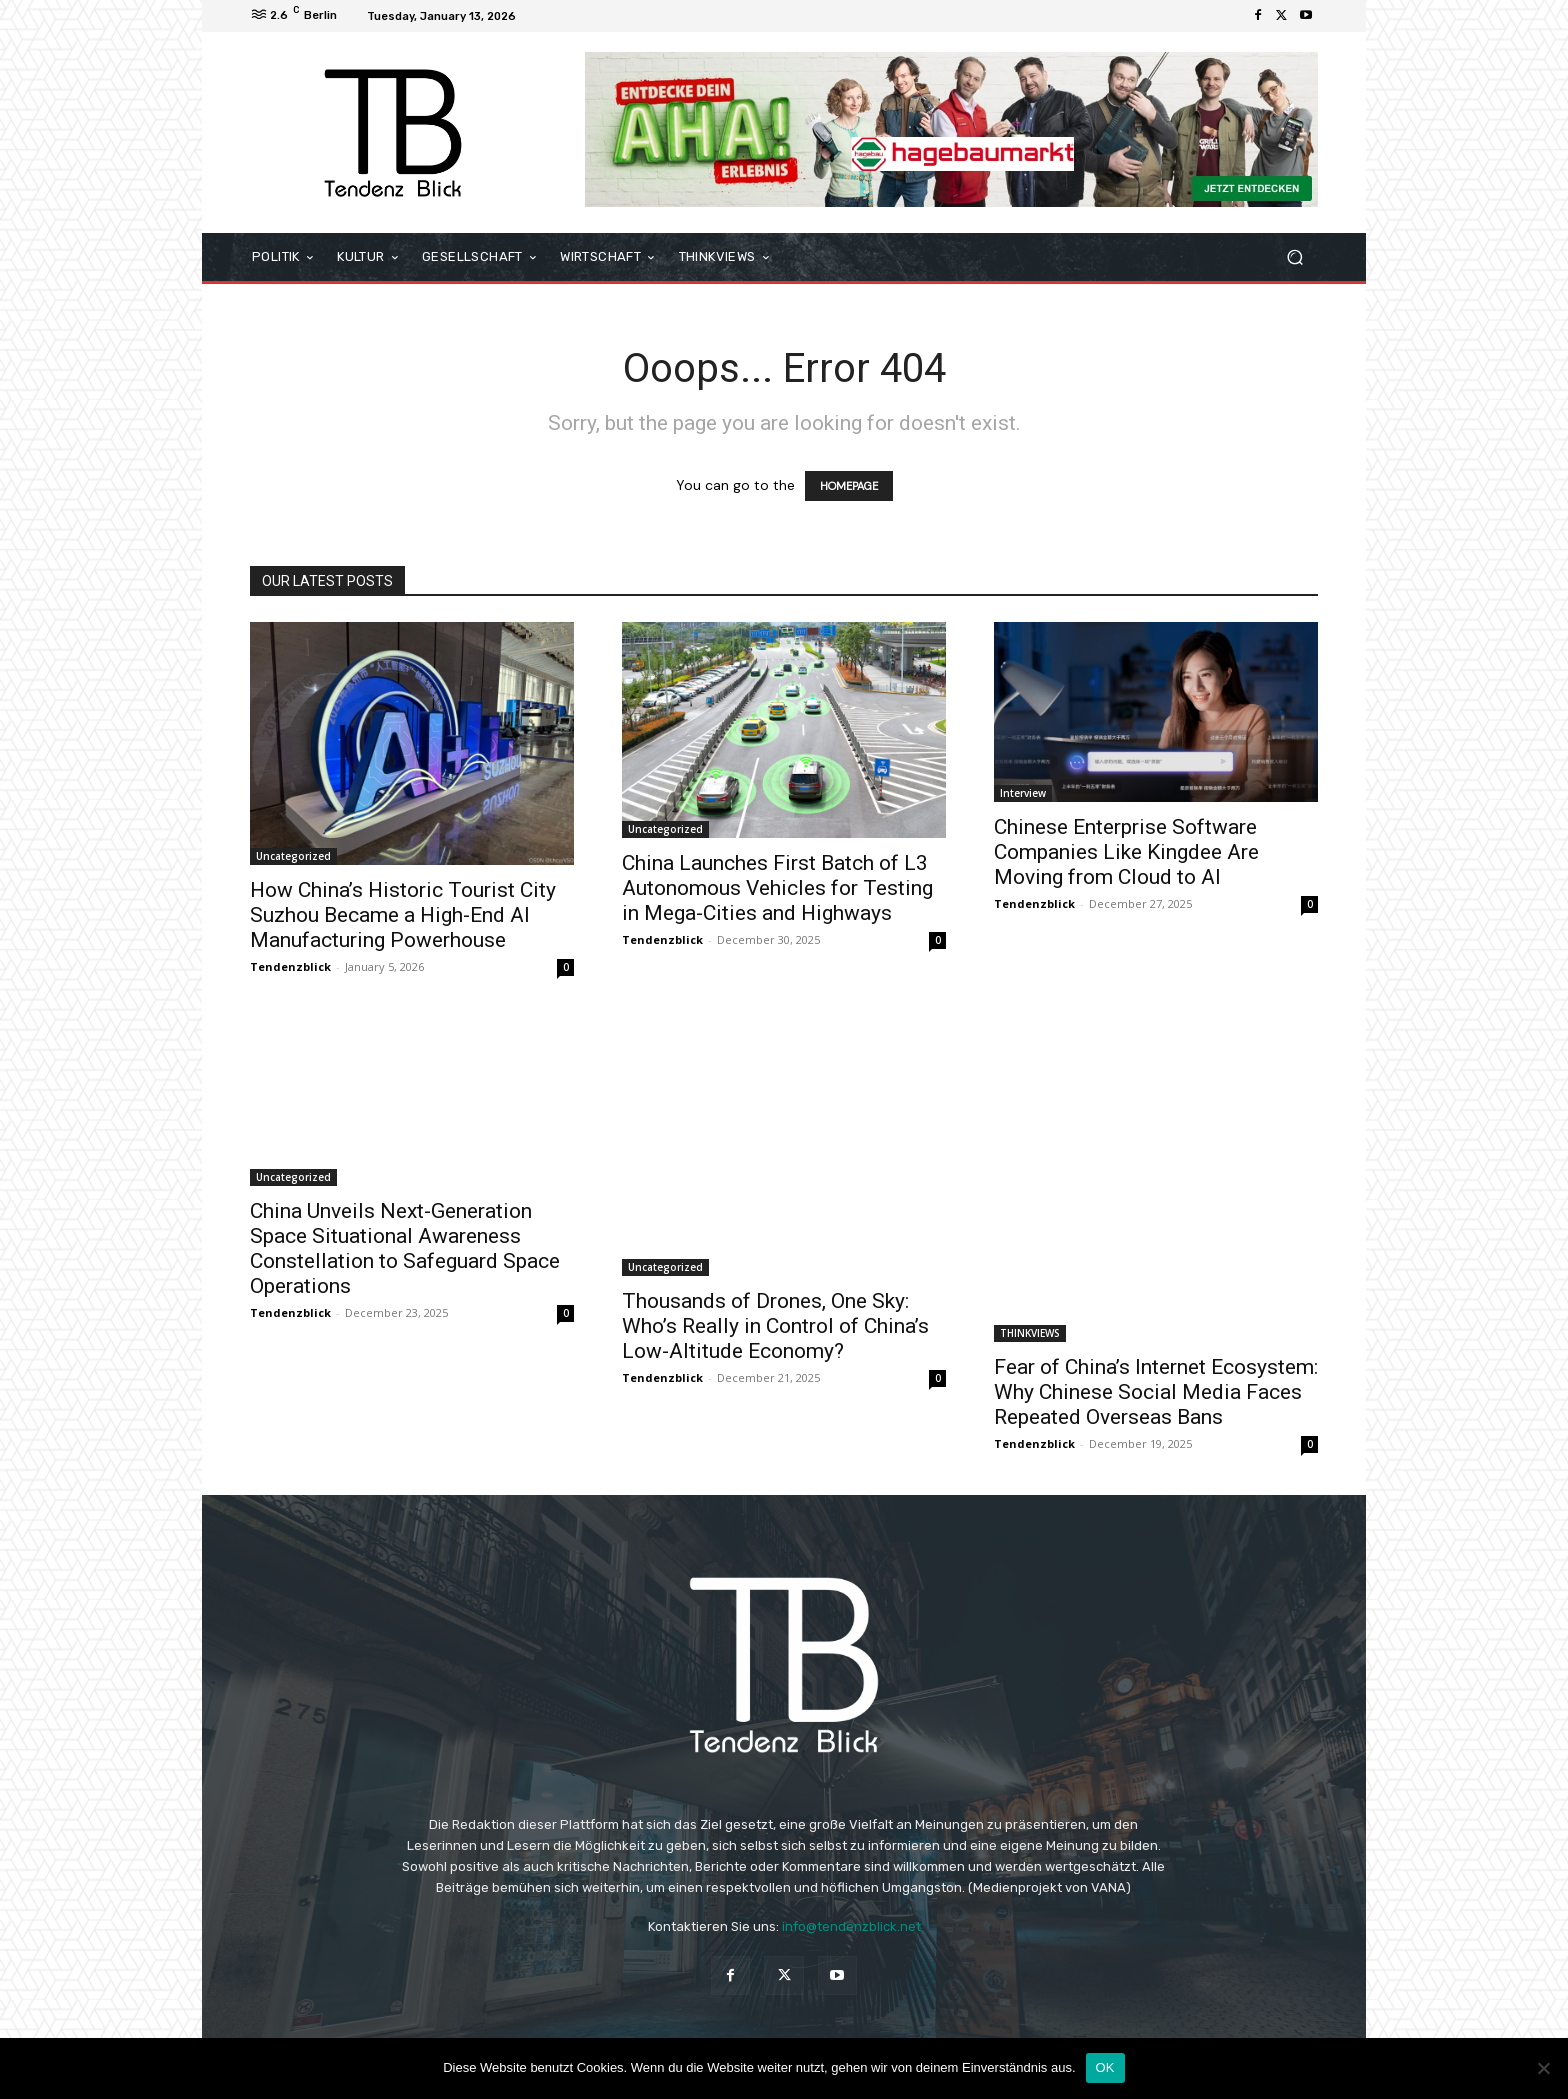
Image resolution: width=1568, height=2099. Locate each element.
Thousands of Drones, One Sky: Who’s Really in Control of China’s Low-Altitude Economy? (775, 1326)
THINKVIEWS (1030, 1333)
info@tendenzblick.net (851, 1926)
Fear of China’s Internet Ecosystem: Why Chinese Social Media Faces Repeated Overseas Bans (1156, 1392)
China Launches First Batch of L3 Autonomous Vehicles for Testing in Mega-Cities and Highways (777, 888)
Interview (1023, 793)
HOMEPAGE (849, 486)
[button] (1294, 257)
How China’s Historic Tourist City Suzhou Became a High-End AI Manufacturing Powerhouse (403, 915)
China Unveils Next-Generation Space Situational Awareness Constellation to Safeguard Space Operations (405, 1248)
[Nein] (1543, 2068)
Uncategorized (293, 856)
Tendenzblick (290, 966)
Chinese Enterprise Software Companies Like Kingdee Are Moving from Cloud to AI (1126, 852)
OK (1105, 2067)
